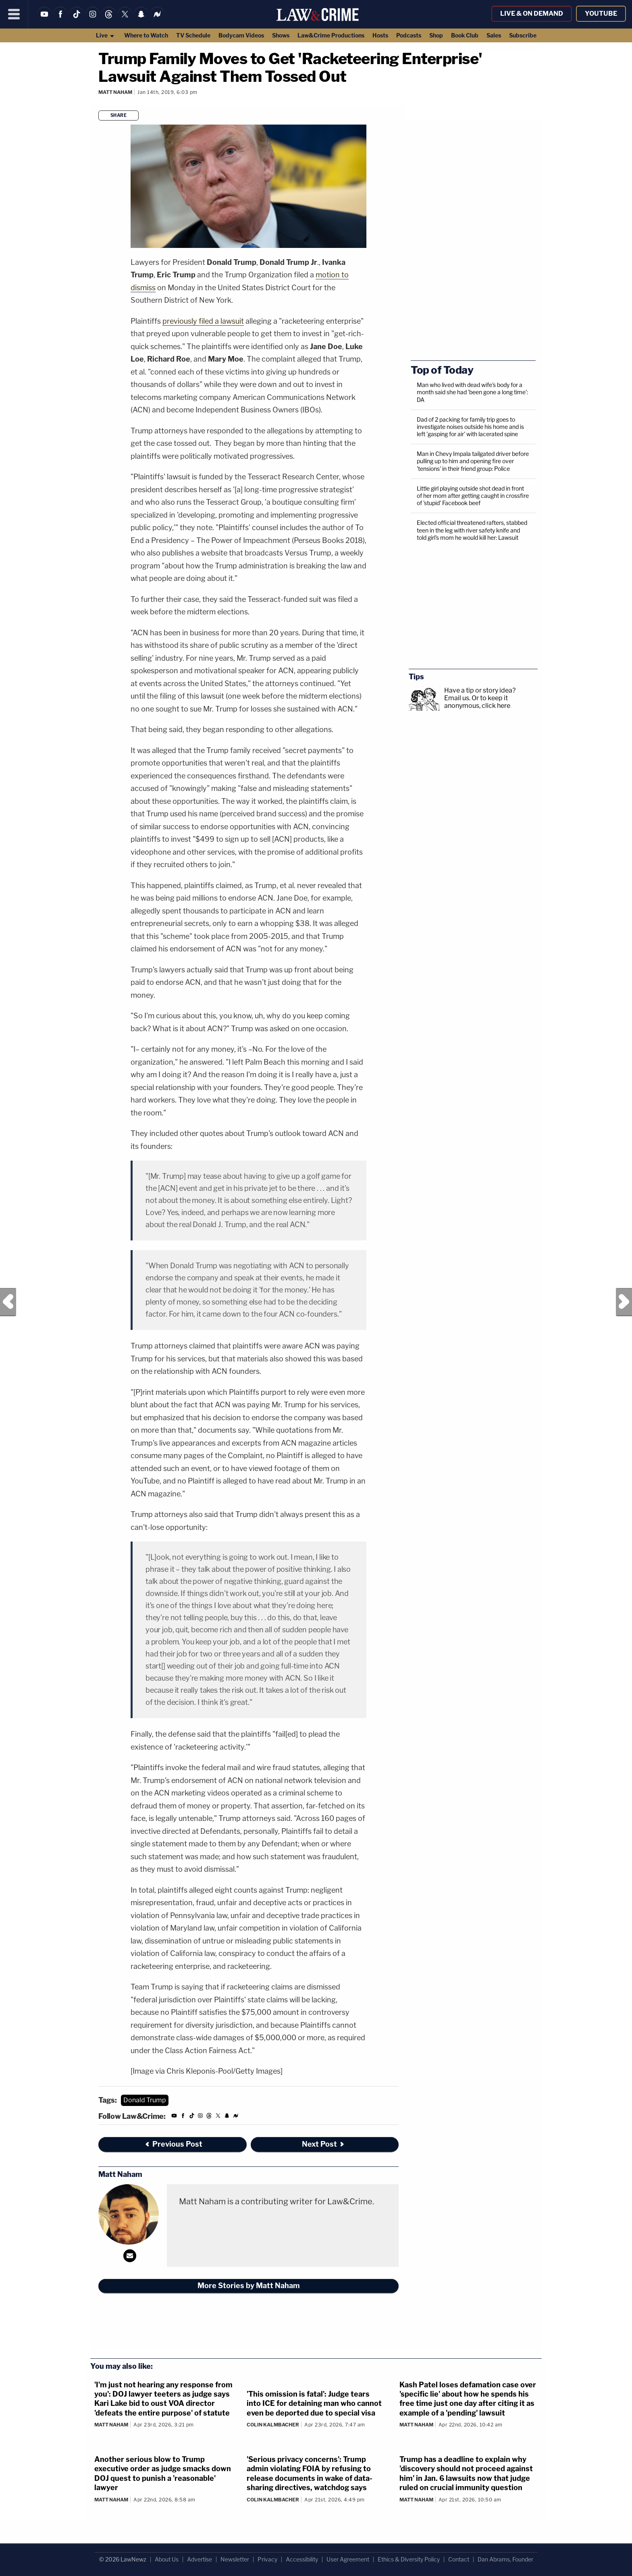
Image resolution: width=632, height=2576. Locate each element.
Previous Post (8, 1302)
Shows (280, 35)
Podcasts (408, 35)
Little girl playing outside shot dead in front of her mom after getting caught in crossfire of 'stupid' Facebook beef (473, 495)
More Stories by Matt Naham (249, 2285)
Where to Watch (146, 35)
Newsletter (234, 2559)
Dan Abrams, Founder (505, 2559)
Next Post (624, 1302)
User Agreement (347, 2559)
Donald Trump (144, 2100)
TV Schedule (193, 35)
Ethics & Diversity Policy (409, 2559)
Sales (493, 35)
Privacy (267, 2559)
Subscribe (522, 35)
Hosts (380, 35)
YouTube (601, 13)
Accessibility (302, 2559)
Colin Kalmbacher (273, 2425)
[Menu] (14, 14)
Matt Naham (115, 92)
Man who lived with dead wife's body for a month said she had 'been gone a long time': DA (472, 392)
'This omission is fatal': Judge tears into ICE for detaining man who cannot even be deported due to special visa (314, 2403)
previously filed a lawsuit (203, 321)
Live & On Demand (531, 13)
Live (105, 35)
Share (118, 115)
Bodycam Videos (241, 35)
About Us (167, 2559)
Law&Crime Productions (330, 35)
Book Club (464, 35)
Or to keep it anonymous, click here (477, 702)
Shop (436, 35)
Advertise (199, 2559)
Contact (458, 2559)
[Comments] (99, 103)
